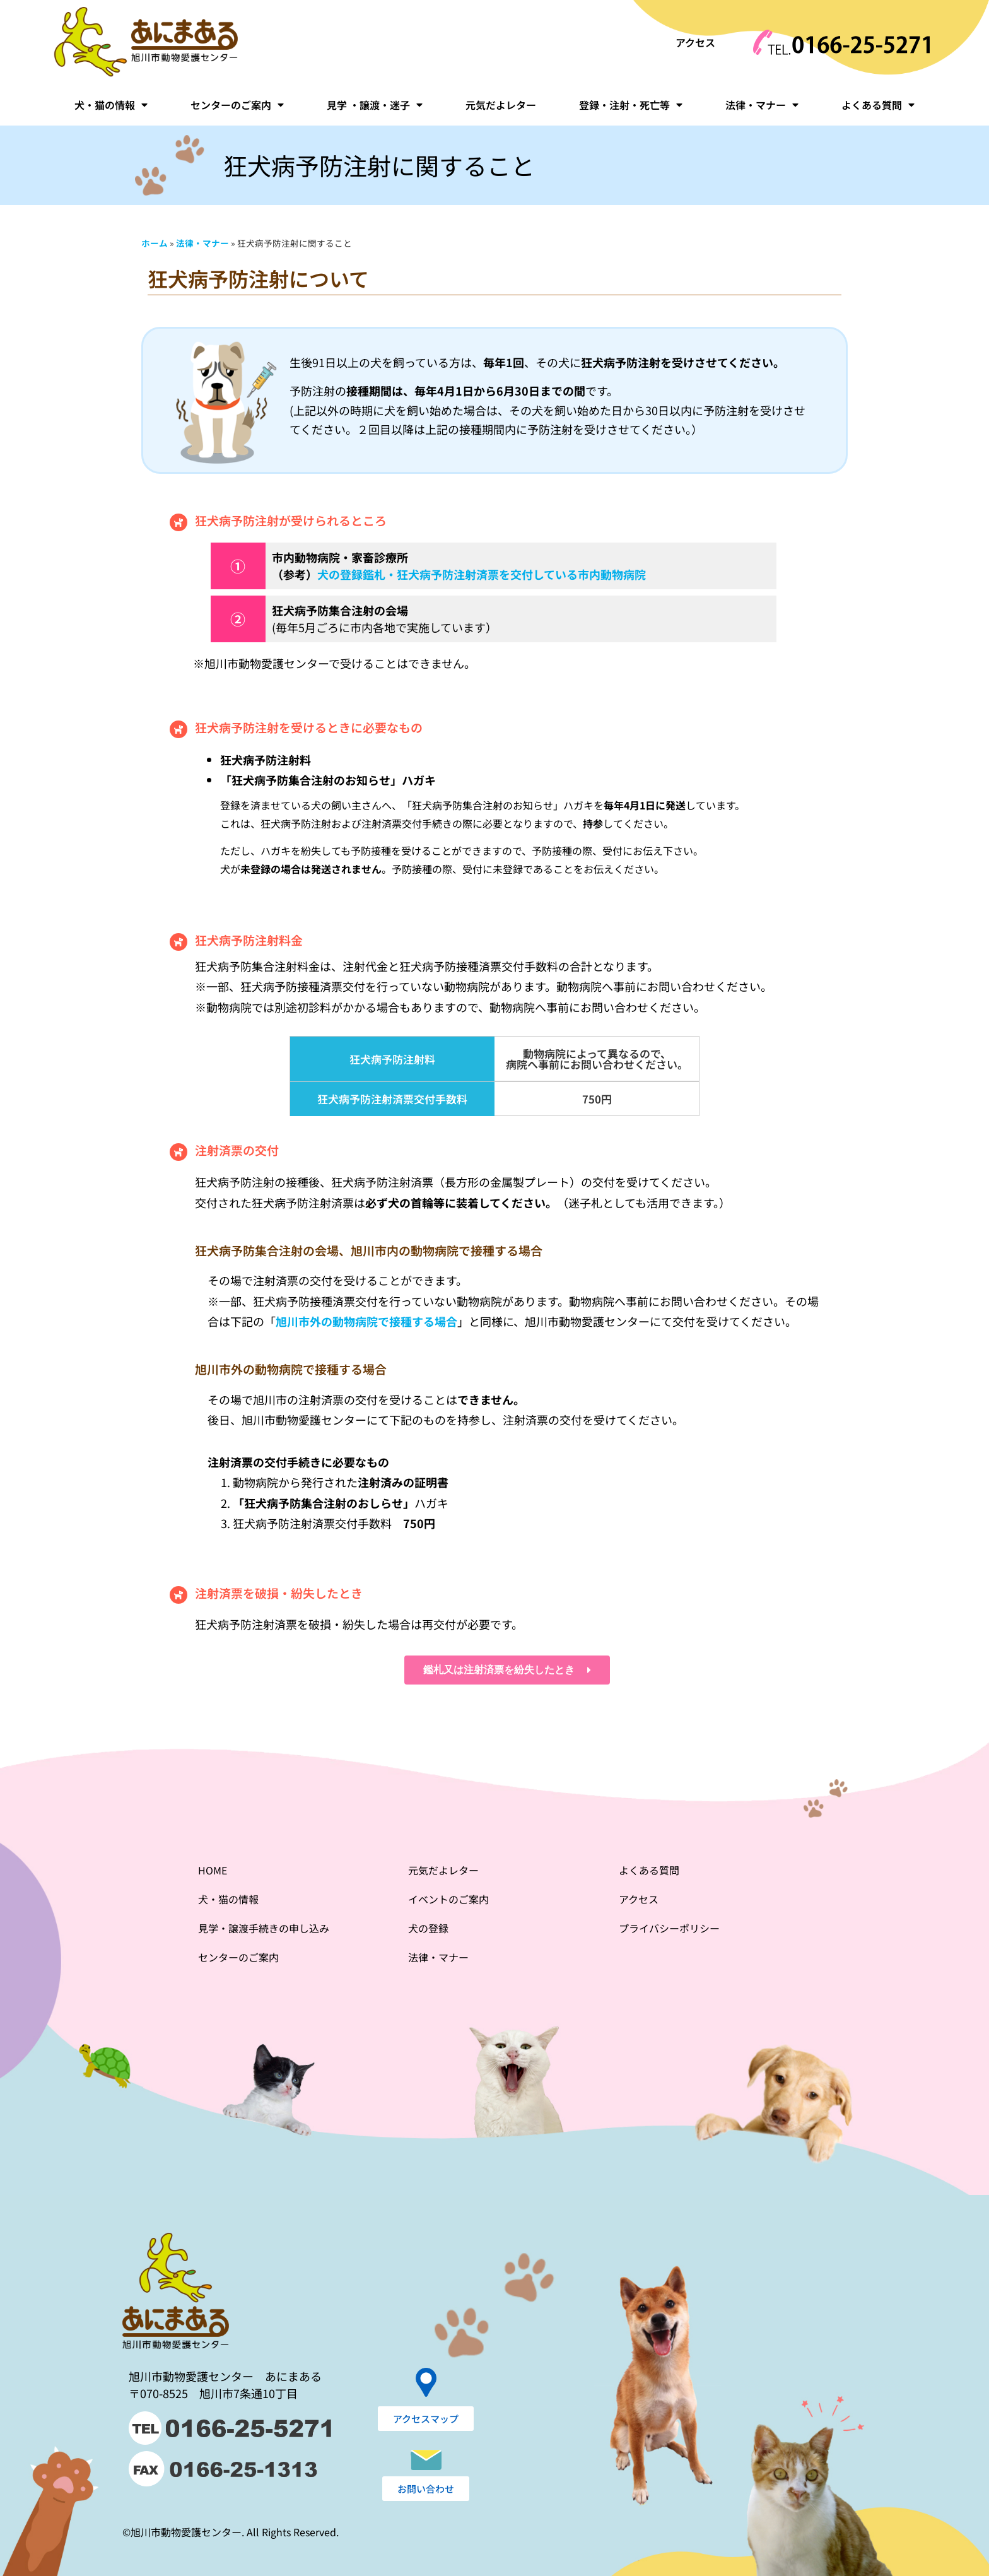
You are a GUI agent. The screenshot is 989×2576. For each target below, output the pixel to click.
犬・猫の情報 (111, 104)
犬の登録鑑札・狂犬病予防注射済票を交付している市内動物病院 (481, 574)
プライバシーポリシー (669, 1928)
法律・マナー (762, 104)
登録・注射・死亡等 (630, 104)
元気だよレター (500, 104)
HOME (212, 1870)
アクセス (695, 42)
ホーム (154, 243)
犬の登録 (428, 1928)
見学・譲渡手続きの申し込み (263, 1928)
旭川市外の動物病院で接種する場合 (366, 1321)
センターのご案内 (237, 104)
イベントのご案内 (448, 1899)
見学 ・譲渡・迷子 (375, 104)
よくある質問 (878, 104)
